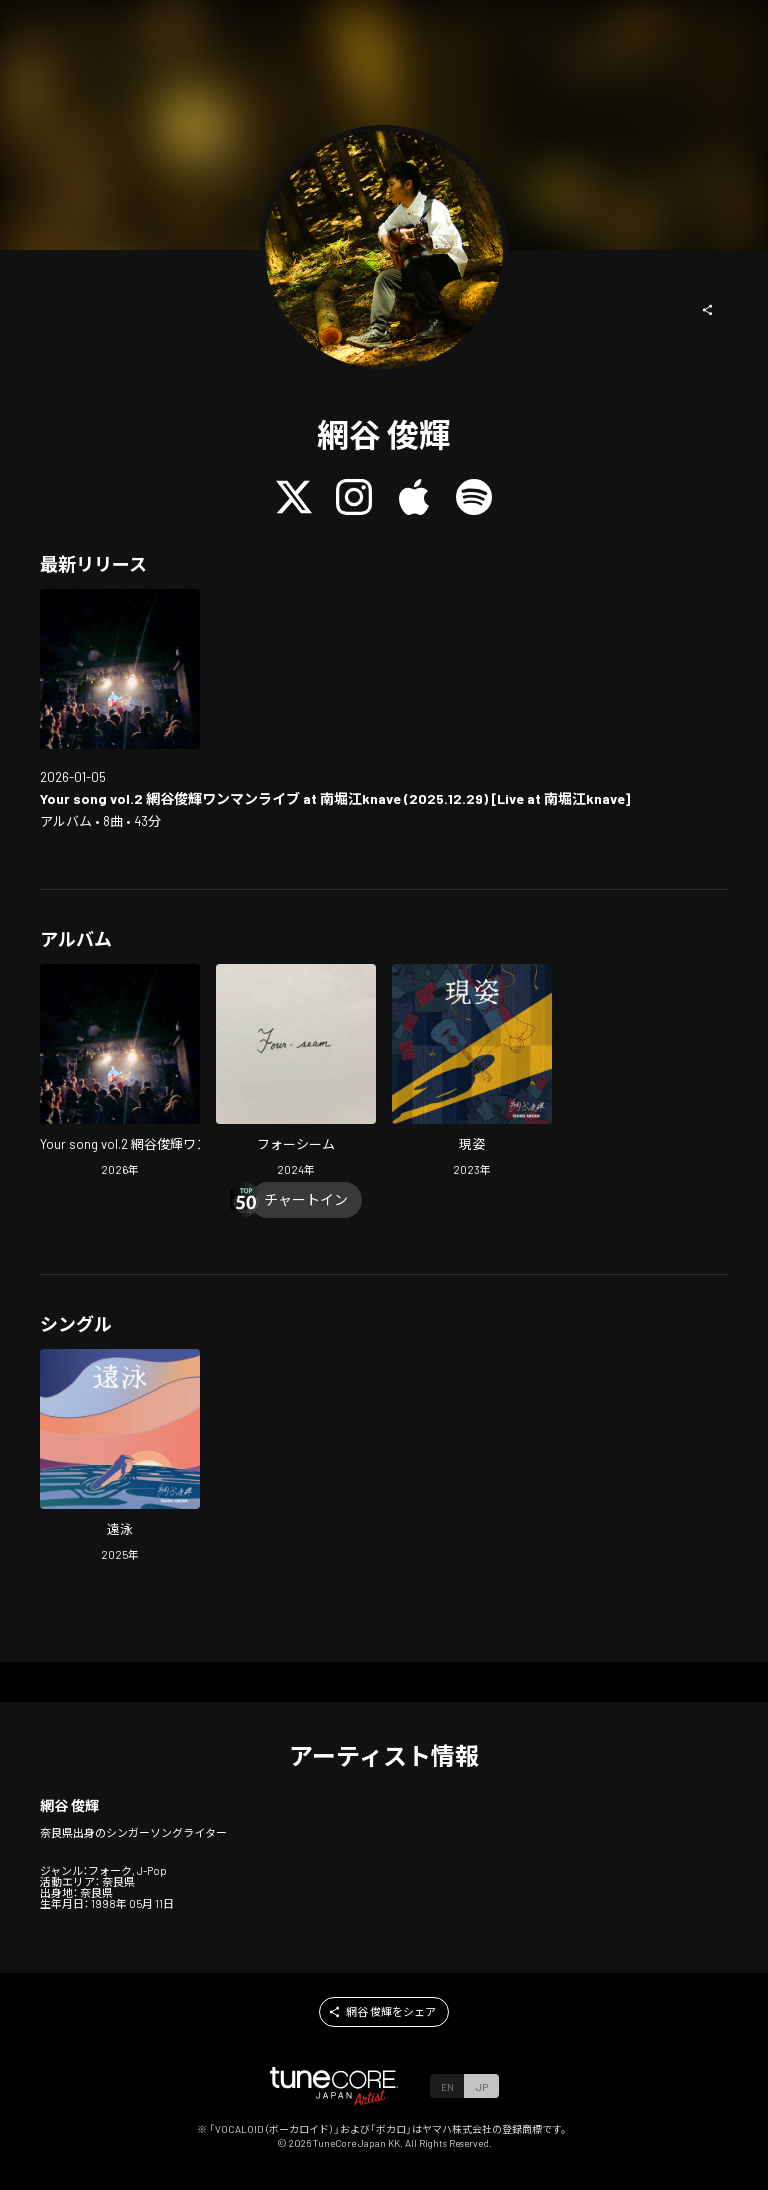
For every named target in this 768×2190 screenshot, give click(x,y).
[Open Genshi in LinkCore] (472, 1072)
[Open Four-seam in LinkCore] (296, 1072)
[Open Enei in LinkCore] (120, 1457)
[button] (708, 310)
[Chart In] (306, 1200)
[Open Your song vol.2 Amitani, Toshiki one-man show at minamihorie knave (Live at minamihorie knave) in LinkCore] (120, 669)
